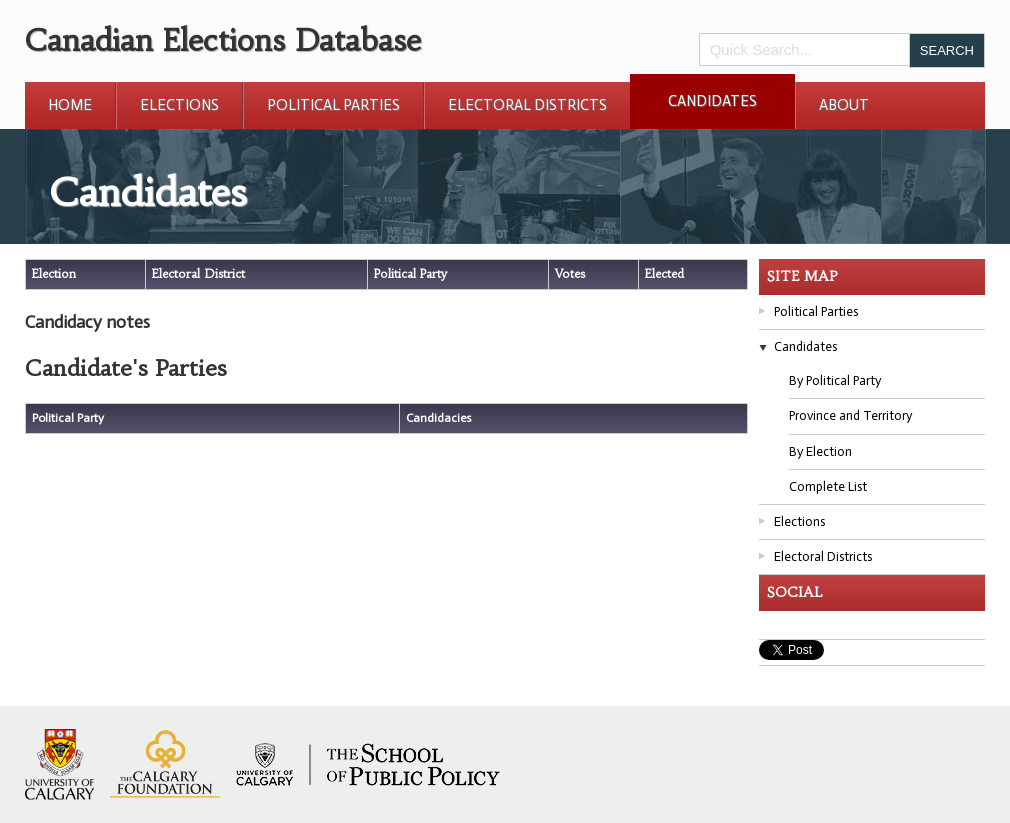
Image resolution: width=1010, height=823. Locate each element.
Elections (179, 105)
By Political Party (835, 380)
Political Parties (333, 105)
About (844, 105)
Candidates (712, 101)
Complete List (828, 486)
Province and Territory (850, 415)
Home (70, 105)
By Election (820, 451)
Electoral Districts (527, 105)
